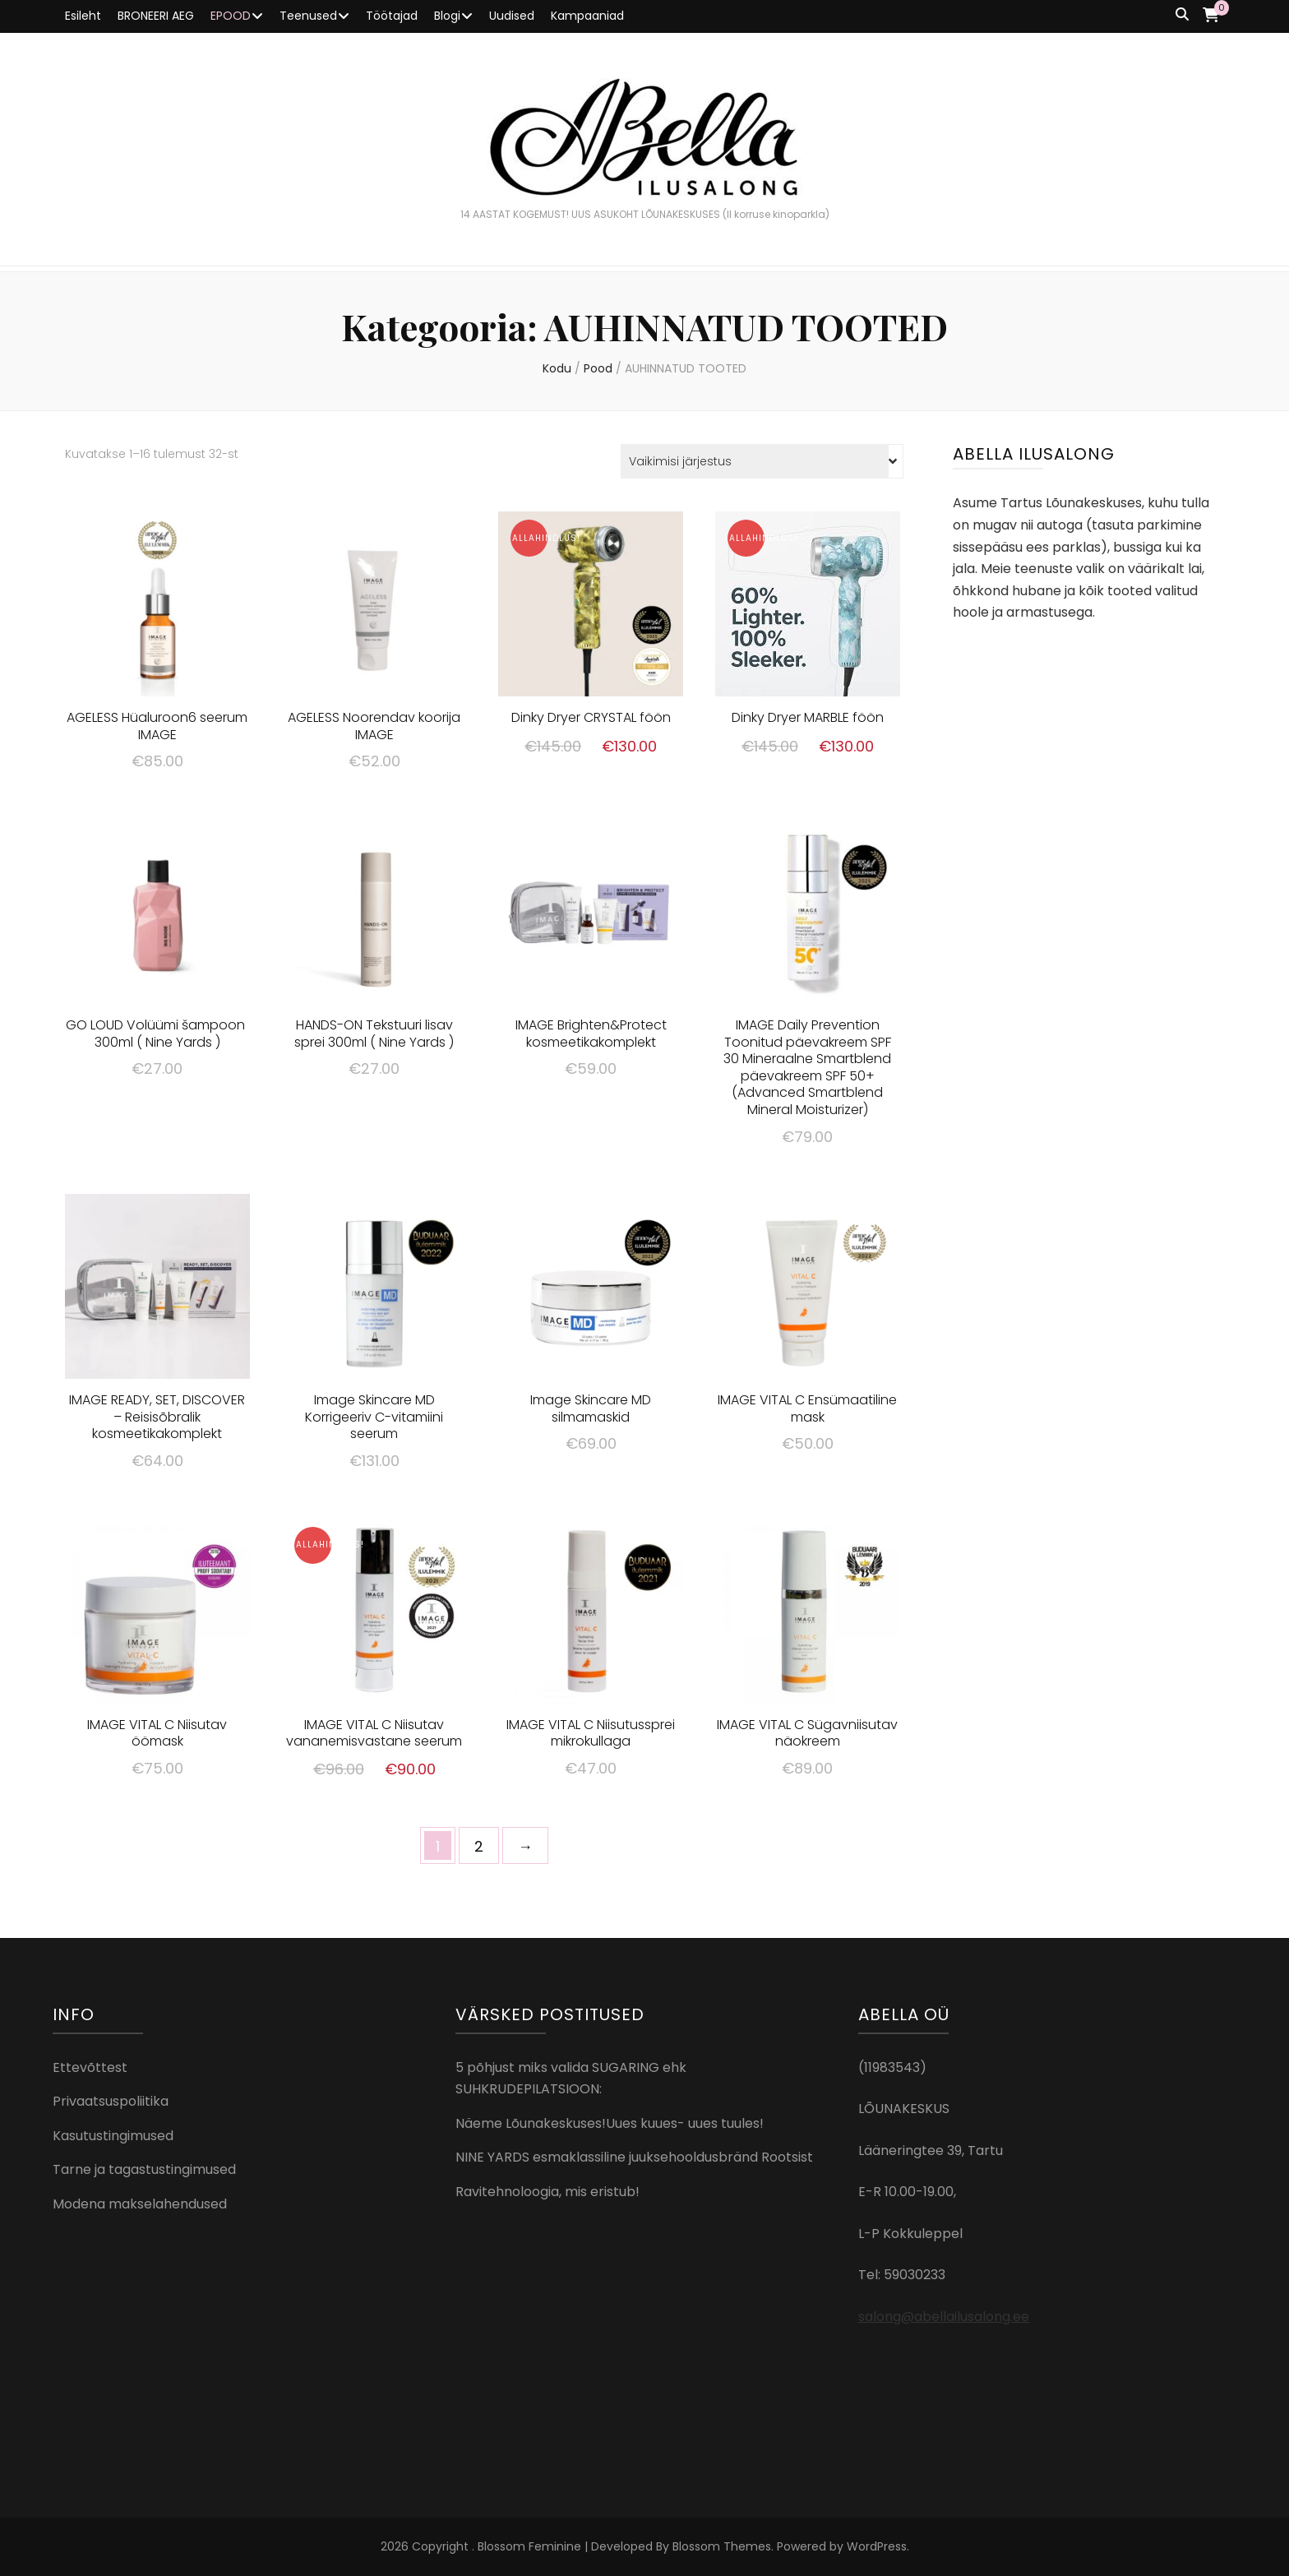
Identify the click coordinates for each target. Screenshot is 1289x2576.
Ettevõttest (90, 2067)
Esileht (83, 15)
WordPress (877, 2546)
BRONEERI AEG (156, 15)
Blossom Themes (721, 2546)
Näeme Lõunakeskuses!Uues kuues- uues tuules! (609, 2123)
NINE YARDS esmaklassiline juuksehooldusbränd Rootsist (634, 2157)
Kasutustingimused (113, 2135)
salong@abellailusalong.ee (943, 2316)
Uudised (511, 15)
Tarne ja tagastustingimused (144, 2169)
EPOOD (230, 15)
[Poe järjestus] (762, 461)
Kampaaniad (587, 15)
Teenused (308, 15)
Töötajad (392, 15)
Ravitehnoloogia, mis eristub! (547, 2191)
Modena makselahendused (140, 2203)
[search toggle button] (1182, 15)
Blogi (447, 15)
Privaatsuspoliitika (111, 2101)
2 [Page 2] (478, 1846)
